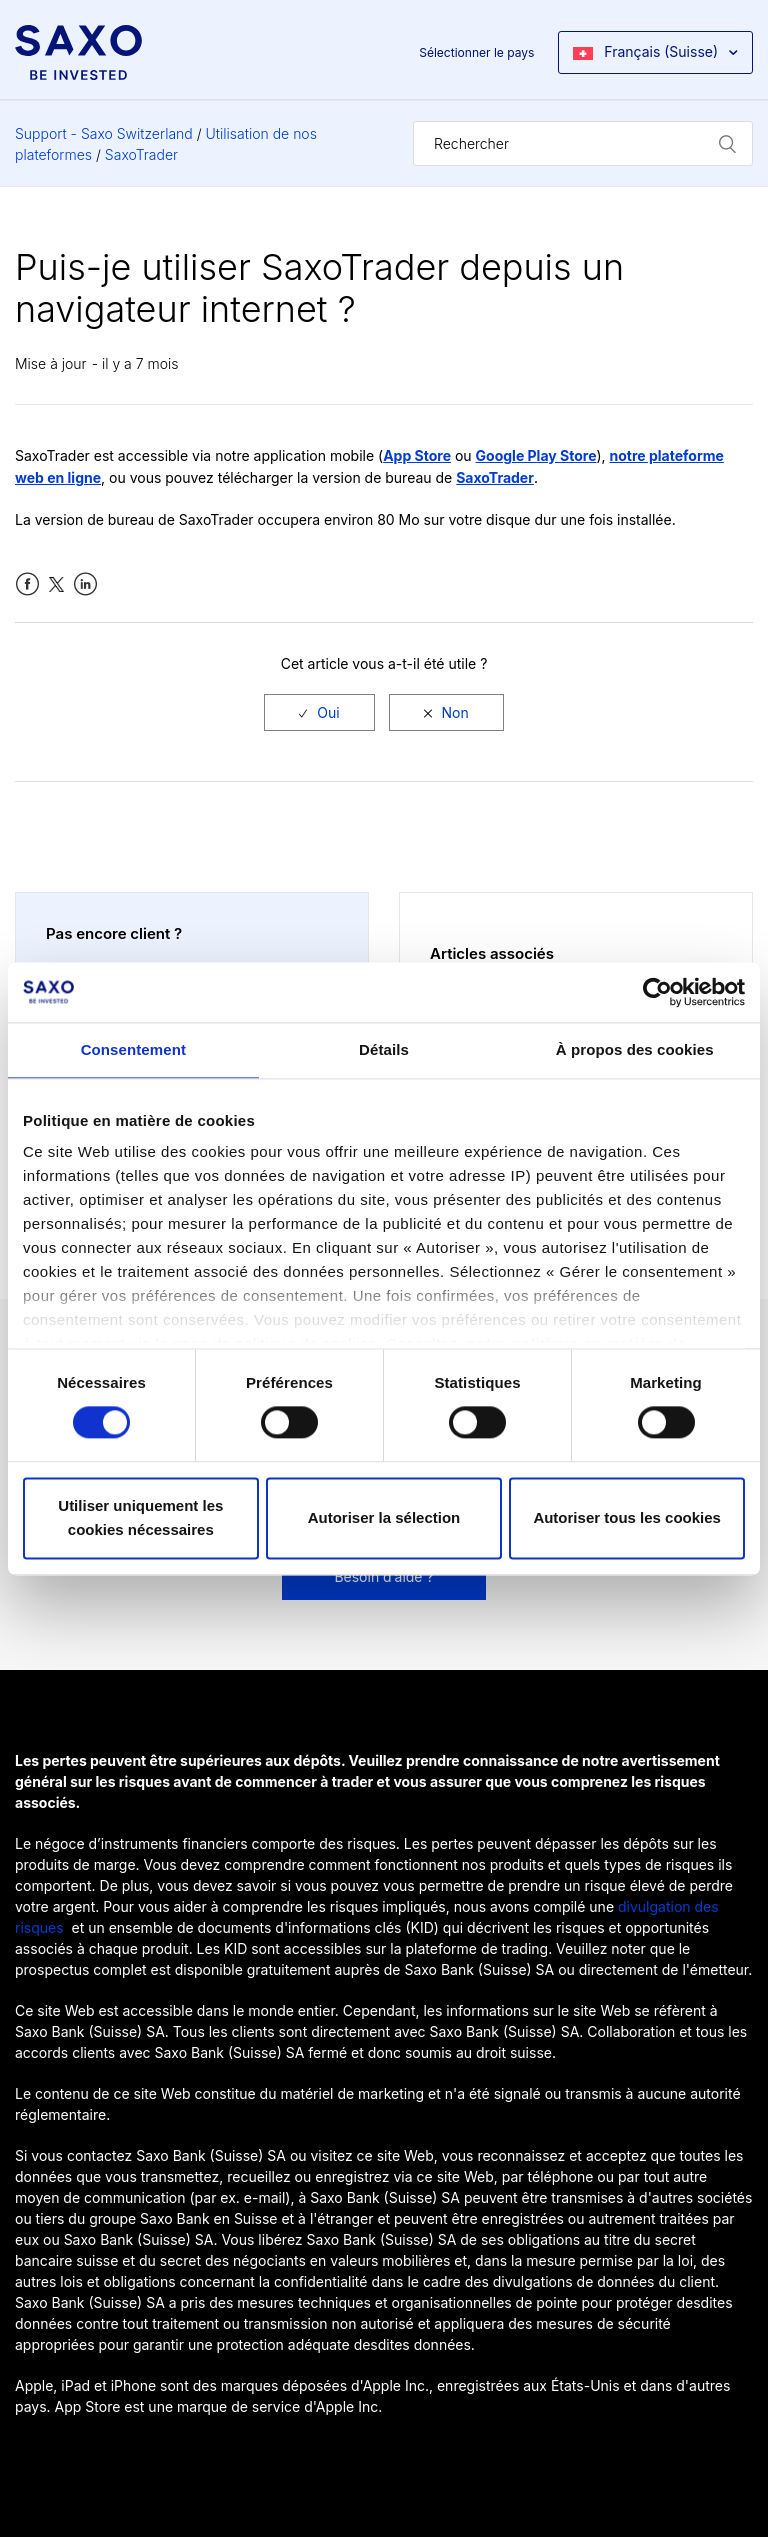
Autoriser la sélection (384, 1517)
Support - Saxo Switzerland (104, 133)
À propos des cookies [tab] (635, 1049)
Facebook (27, 584)
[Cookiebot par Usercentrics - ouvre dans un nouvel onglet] (657, 992)
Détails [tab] (384, 1049)
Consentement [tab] (133, 1049)
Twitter (56, 584)
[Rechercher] (583, 143)
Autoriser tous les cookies (627, 1517)
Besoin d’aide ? (383, 1576)
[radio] (319, 712)
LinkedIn (85, 584)
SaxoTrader (141, 154)
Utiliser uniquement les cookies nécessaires (140, 1517)
